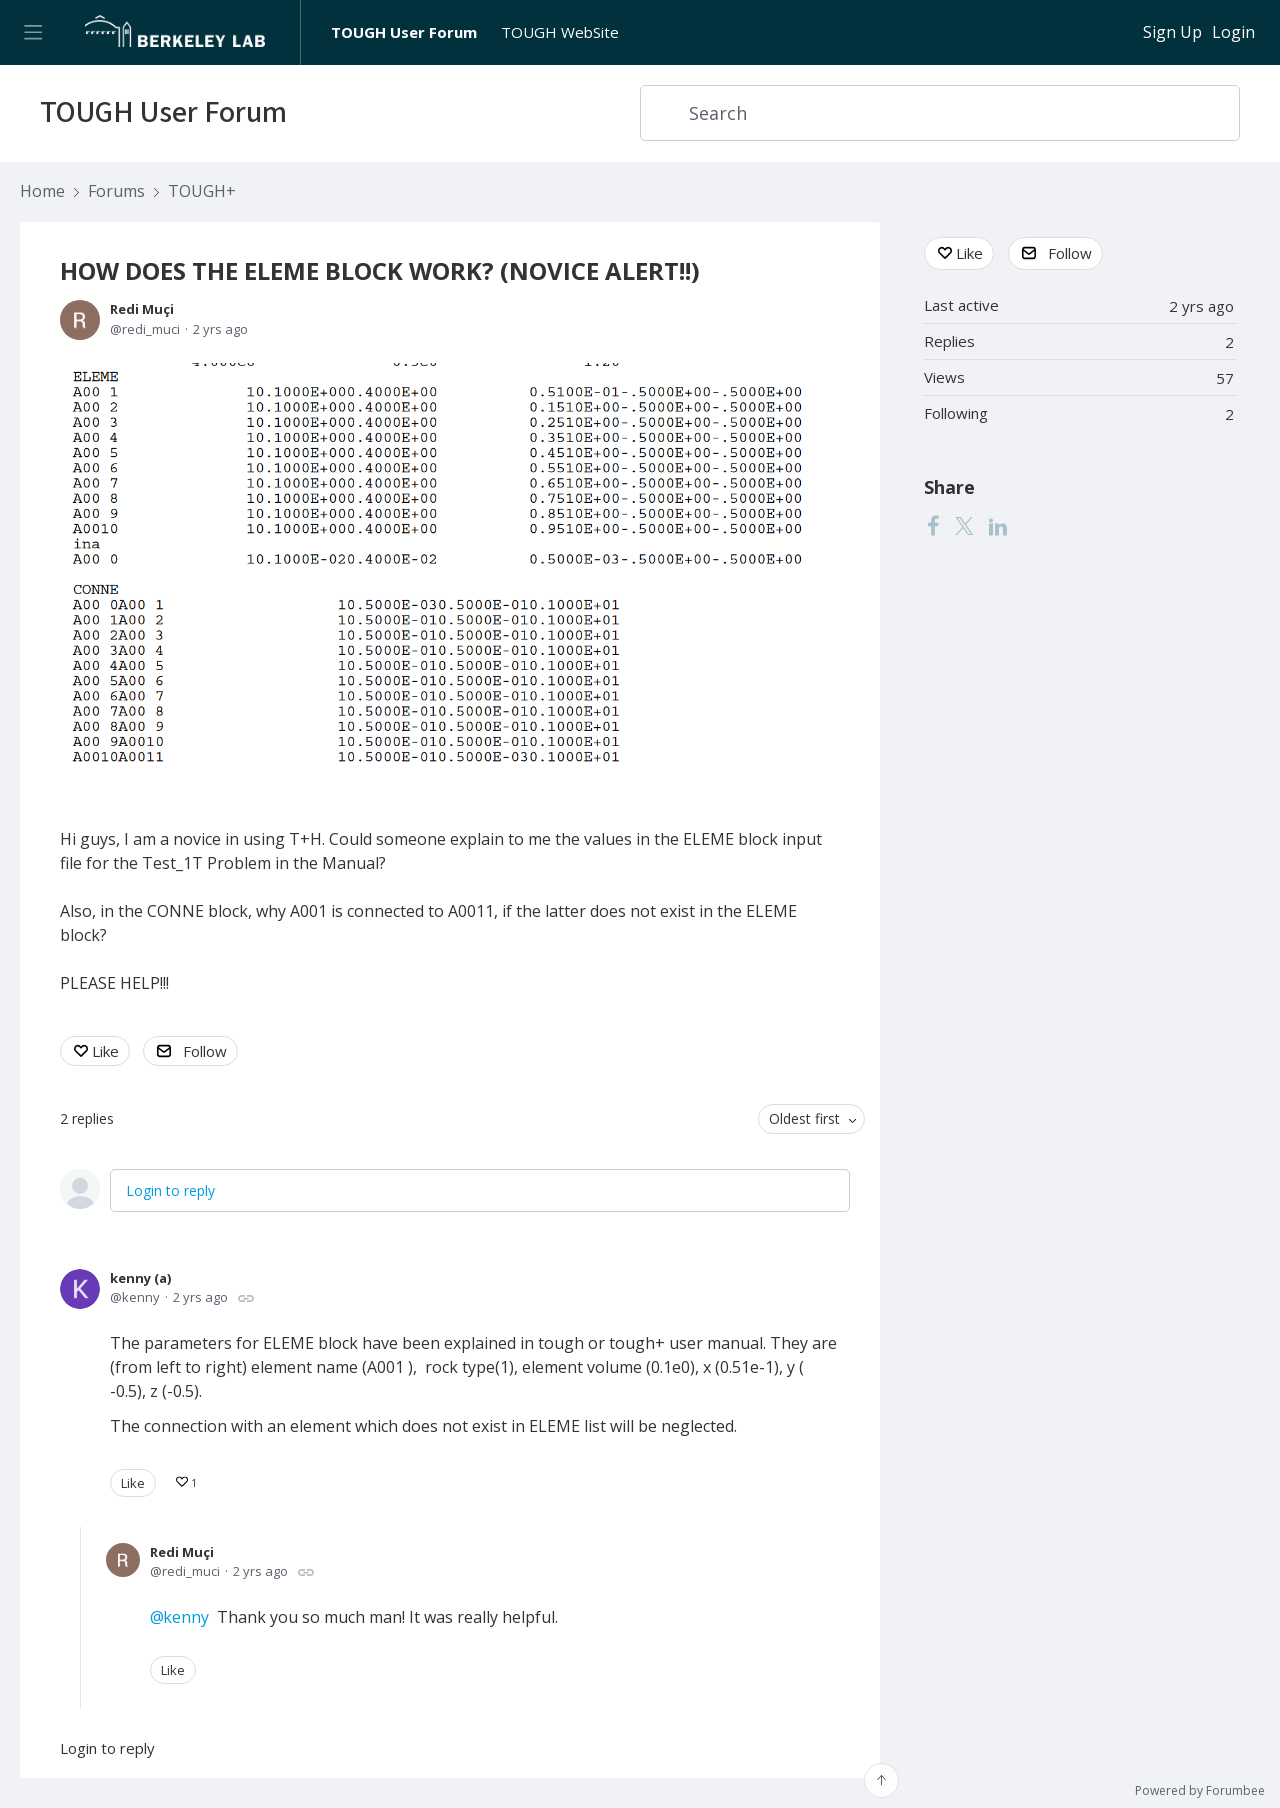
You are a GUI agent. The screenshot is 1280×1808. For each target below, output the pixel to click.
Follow (205, 1051)
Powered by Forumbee (1200, 1791)
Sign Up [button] (1172, 33)
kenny (186, 1617)
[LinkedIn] (998, 526)
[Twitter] (964, 526)
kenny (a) (140, 1278)
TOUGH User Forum (404, 32)
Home (42, 192)
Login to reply (170, 1190)
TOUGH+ (202, 192)
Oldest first (804, 1118)
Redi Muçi (142, 309)
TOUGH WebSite (560, 32)
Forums (116, 192)
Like (105, 1051)
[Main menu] (32, 32)
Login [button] (1233, 33)
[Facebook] (933, 526)
